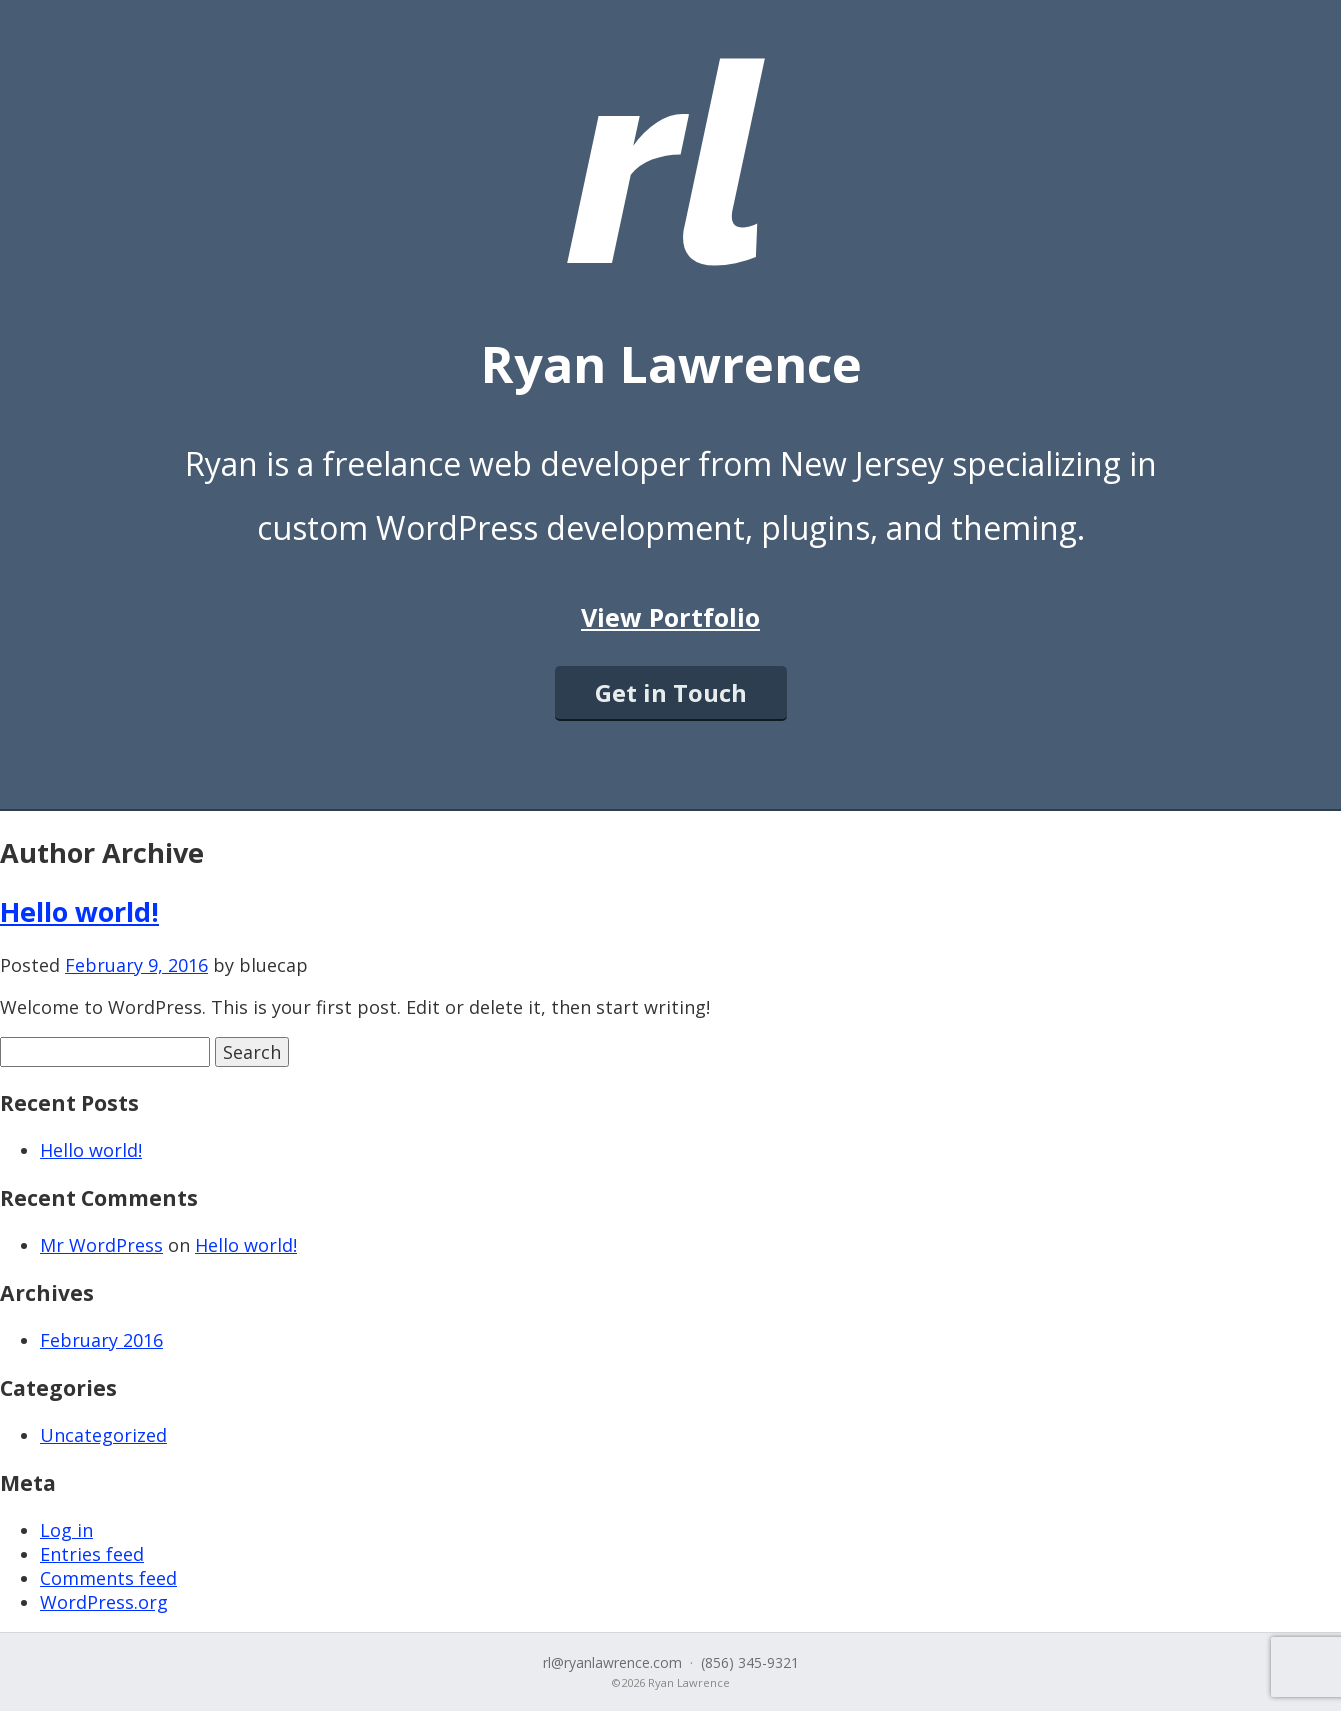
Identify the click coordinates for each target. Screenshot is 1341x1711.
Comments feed (108, 1578)
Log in (66, 1530)
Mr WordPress (101, 1245)
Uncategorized (103, 1435)
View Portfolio (670, 617)
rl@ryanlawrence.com (612, 1662)
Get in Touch (671, 692)
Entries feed (92, 1554)
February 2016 (101, 1340)
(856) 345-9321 (750, 1662)
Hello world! (79, 911)
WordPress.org (104, 1602)
